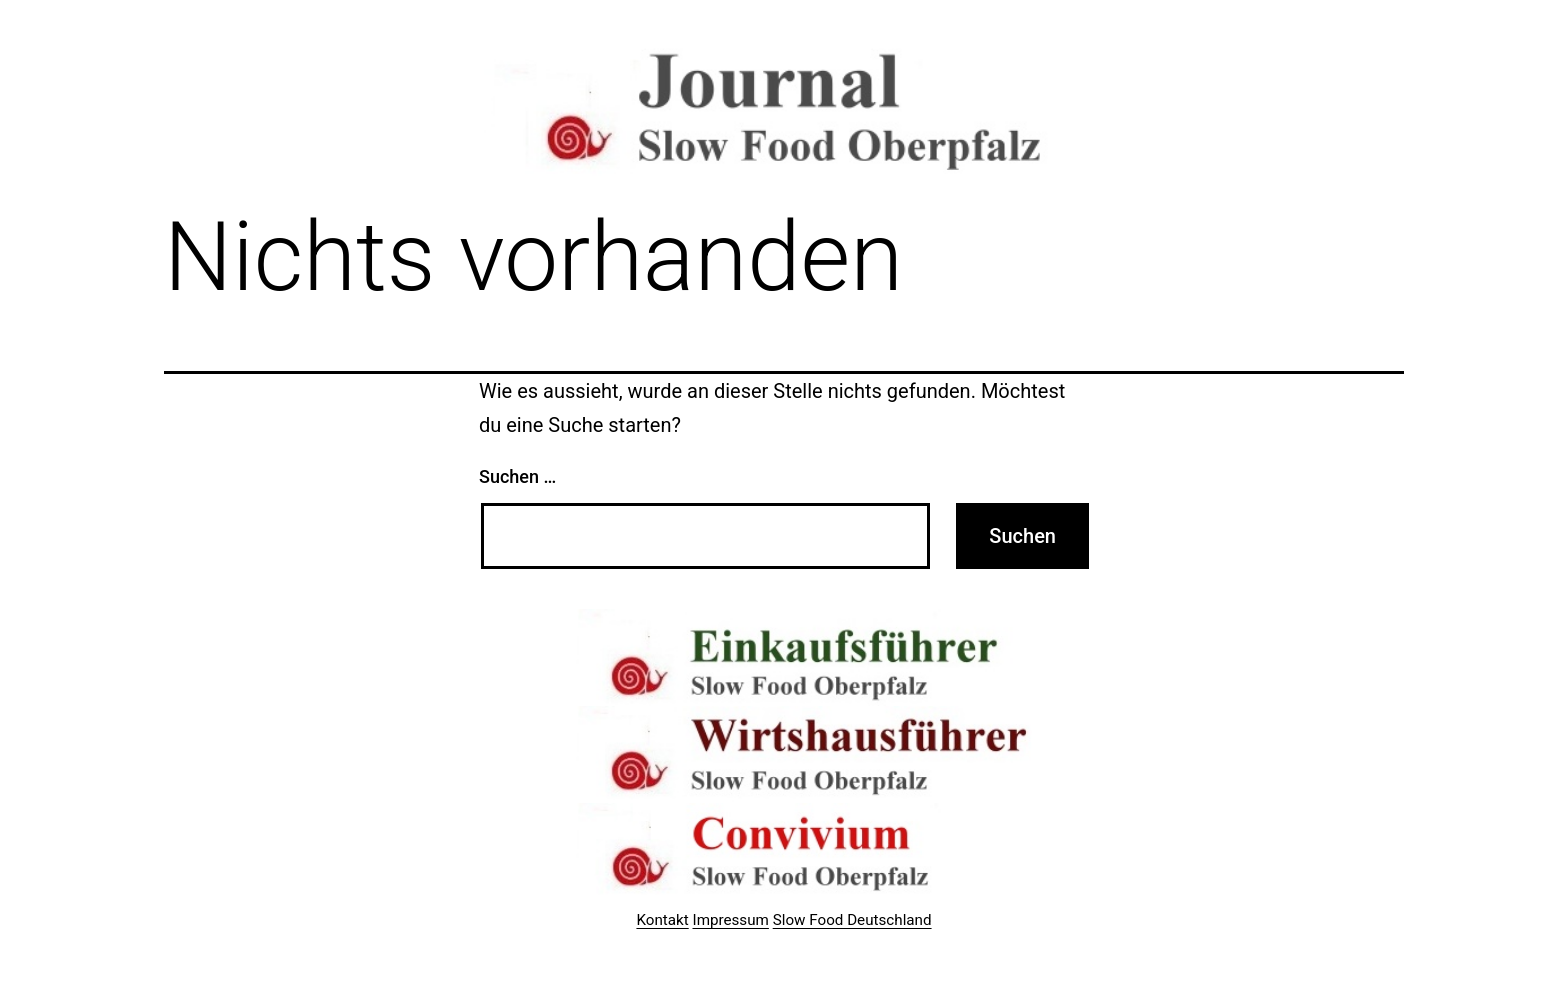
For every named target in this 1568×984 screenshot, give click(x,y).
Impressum (731, 920)
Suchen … (517, 476)
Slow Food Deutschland (852, 920)
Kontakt (662, 920)
